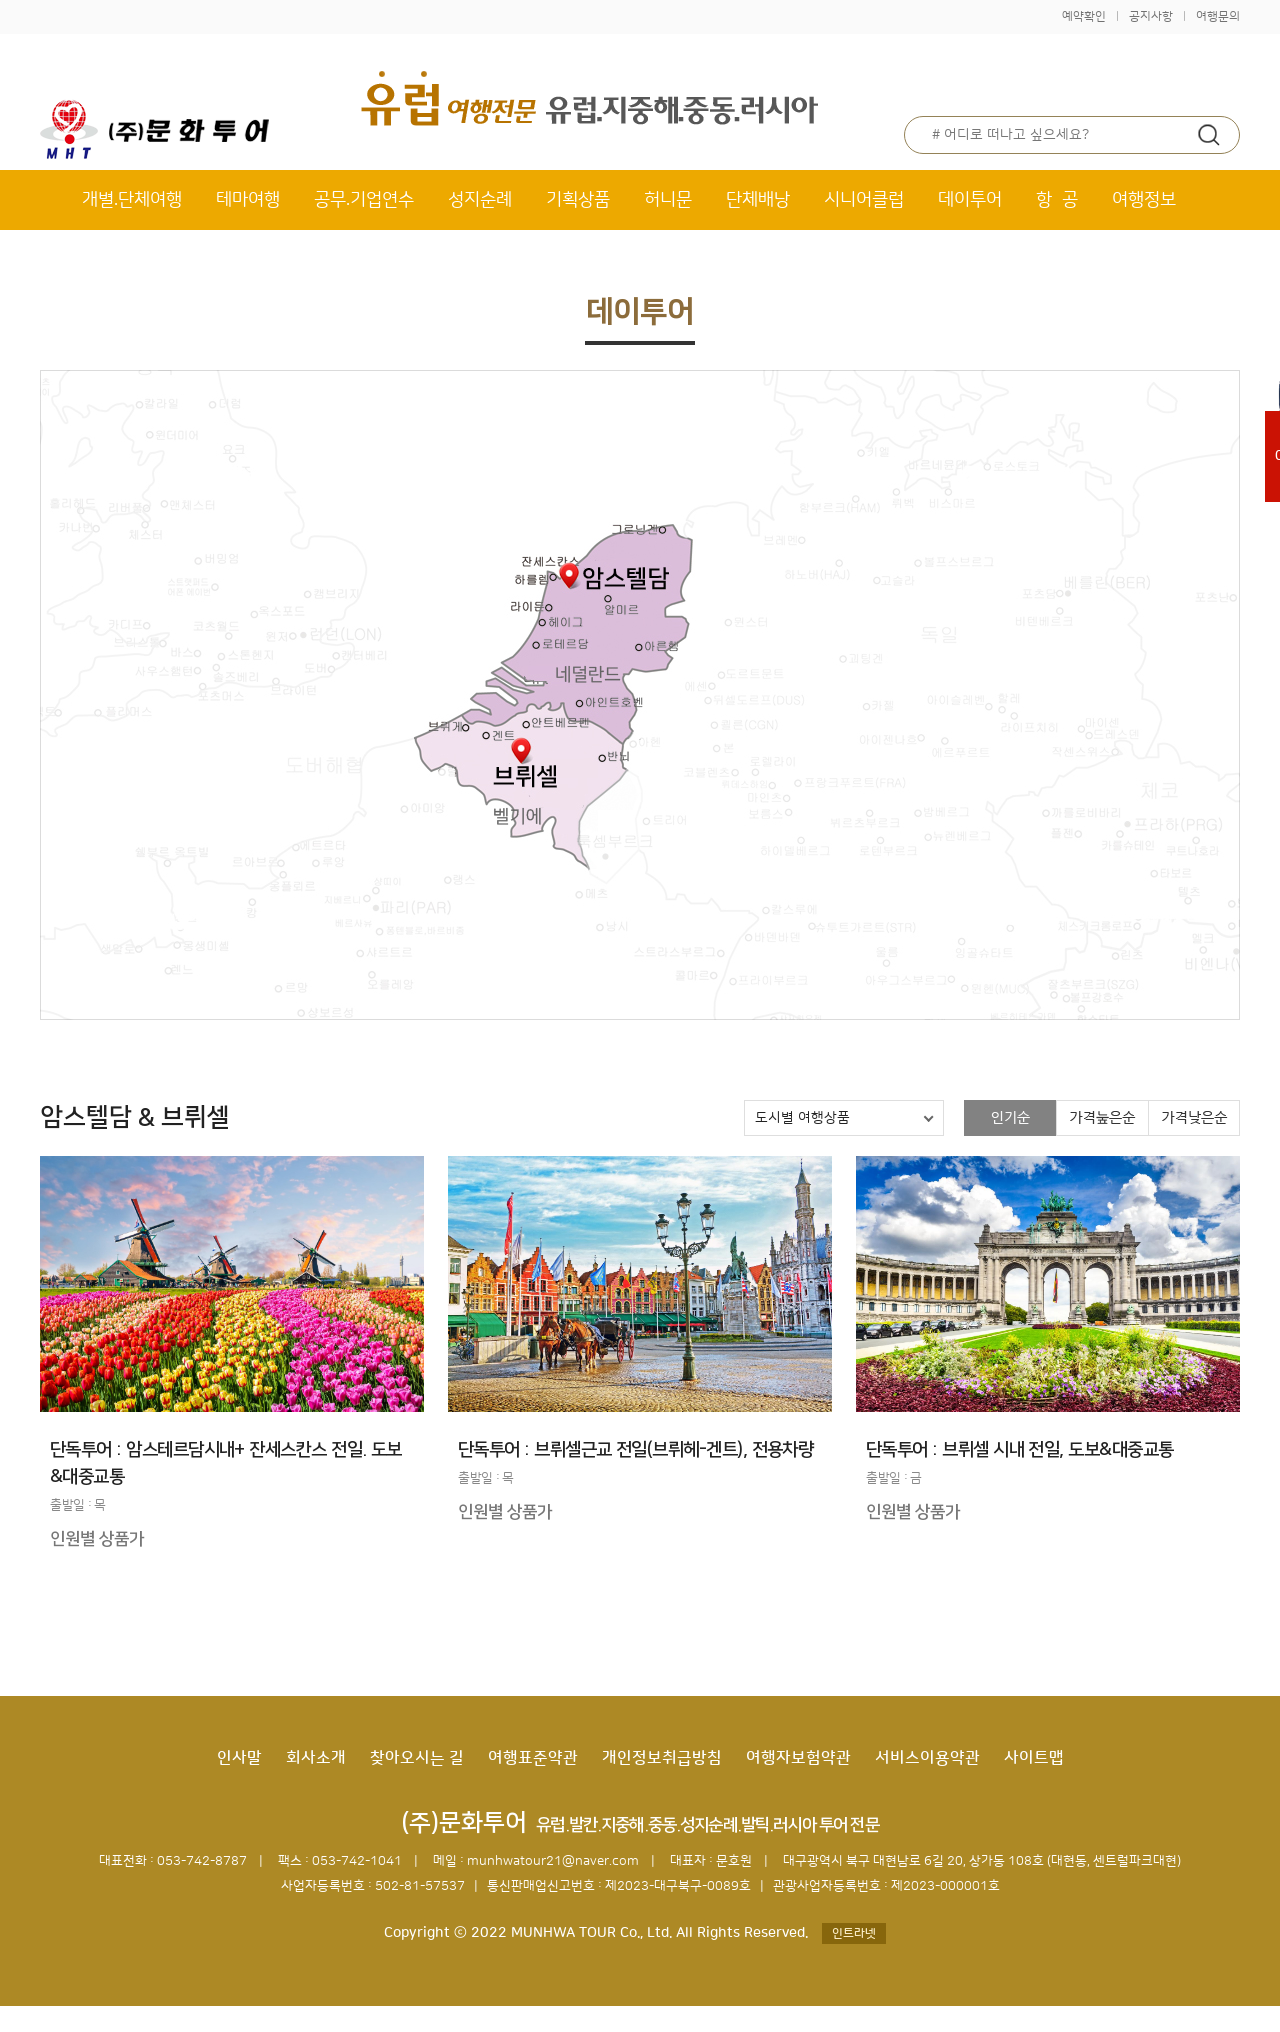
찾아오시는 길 (417, 1758)
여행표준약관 (533, 1758)
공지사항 (1151, 16)
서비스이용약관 (927, 1758)
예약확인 (1084, 16)
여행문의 (1218, 16)
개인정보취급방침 (662, 1758)
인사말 (239, 1758)
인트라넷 (854, 1933)
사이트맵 (1034, 1758)
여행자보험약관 (798, 1758)
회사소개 (316, 1758)
